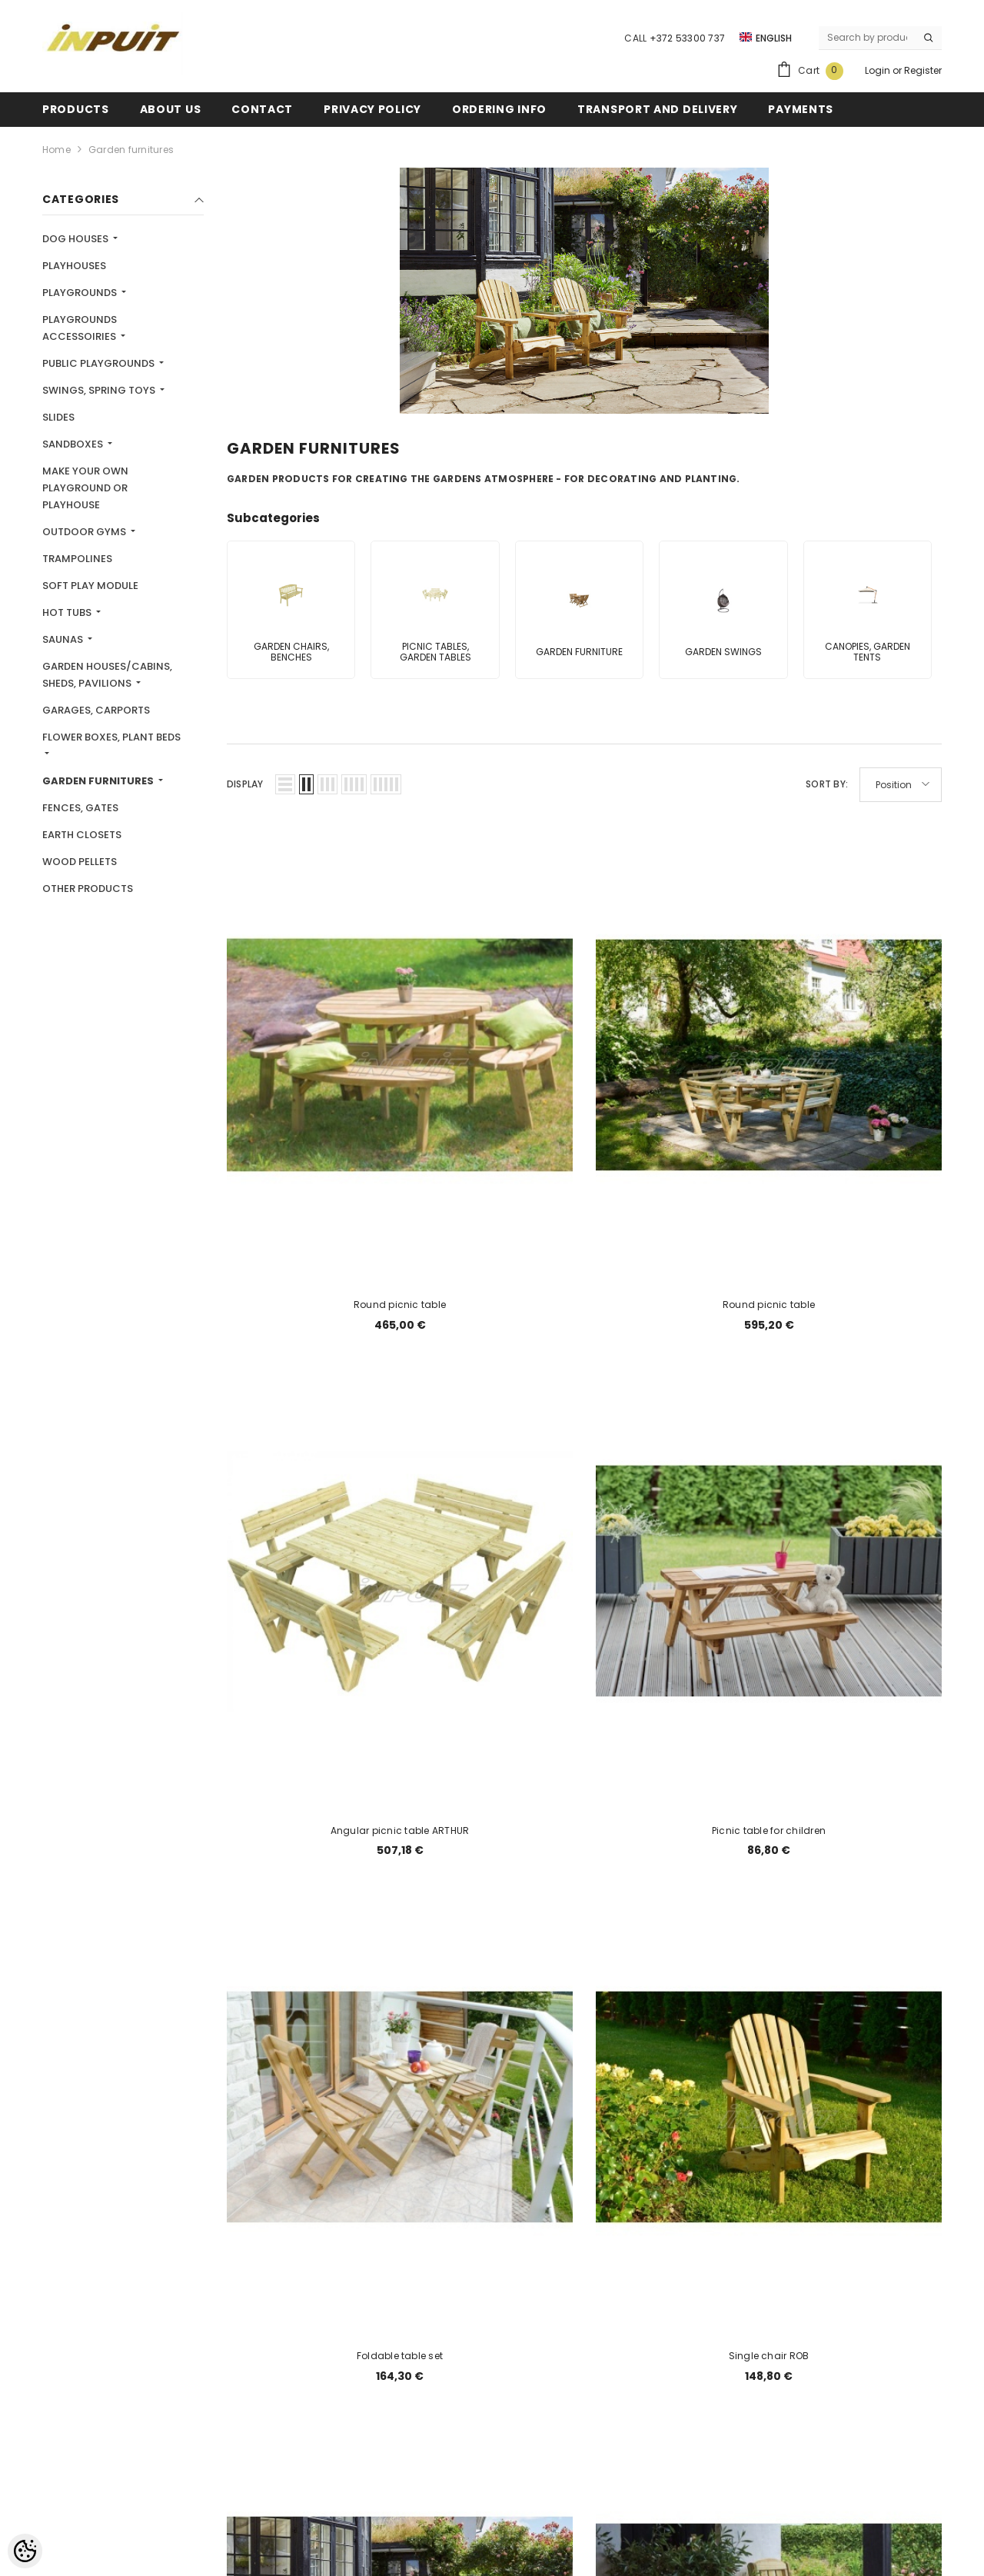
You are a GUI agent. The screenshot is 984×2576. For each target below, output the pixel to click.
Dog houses (76, 238)
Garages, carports (96, 710)
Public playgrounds (99, 363)
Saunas (63, 639)
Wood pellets (79, 861)
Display (245, 783)
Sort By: (827, 783)
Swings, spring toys (100, 390)
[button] (285, 784)
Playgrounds (80, 292)
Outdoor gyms (85, 531)
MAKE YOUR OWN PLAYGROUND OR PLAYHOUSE (85, 488)
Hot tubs (68, 612)
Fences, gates (80, 807)
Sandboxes (73, 444)
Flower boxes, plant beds (111, 737)
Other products (87, 888)
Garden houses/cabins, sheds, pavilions (107, 675)
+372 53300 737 (687, 38)
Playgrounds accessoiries (80, 328)
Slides (58, 417)
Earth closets (81, 834)
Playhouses (74, 265)
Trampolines (77, 558)
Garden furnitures (131, 149)
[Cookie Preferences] (25, 2551)
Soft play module (90, 585)
